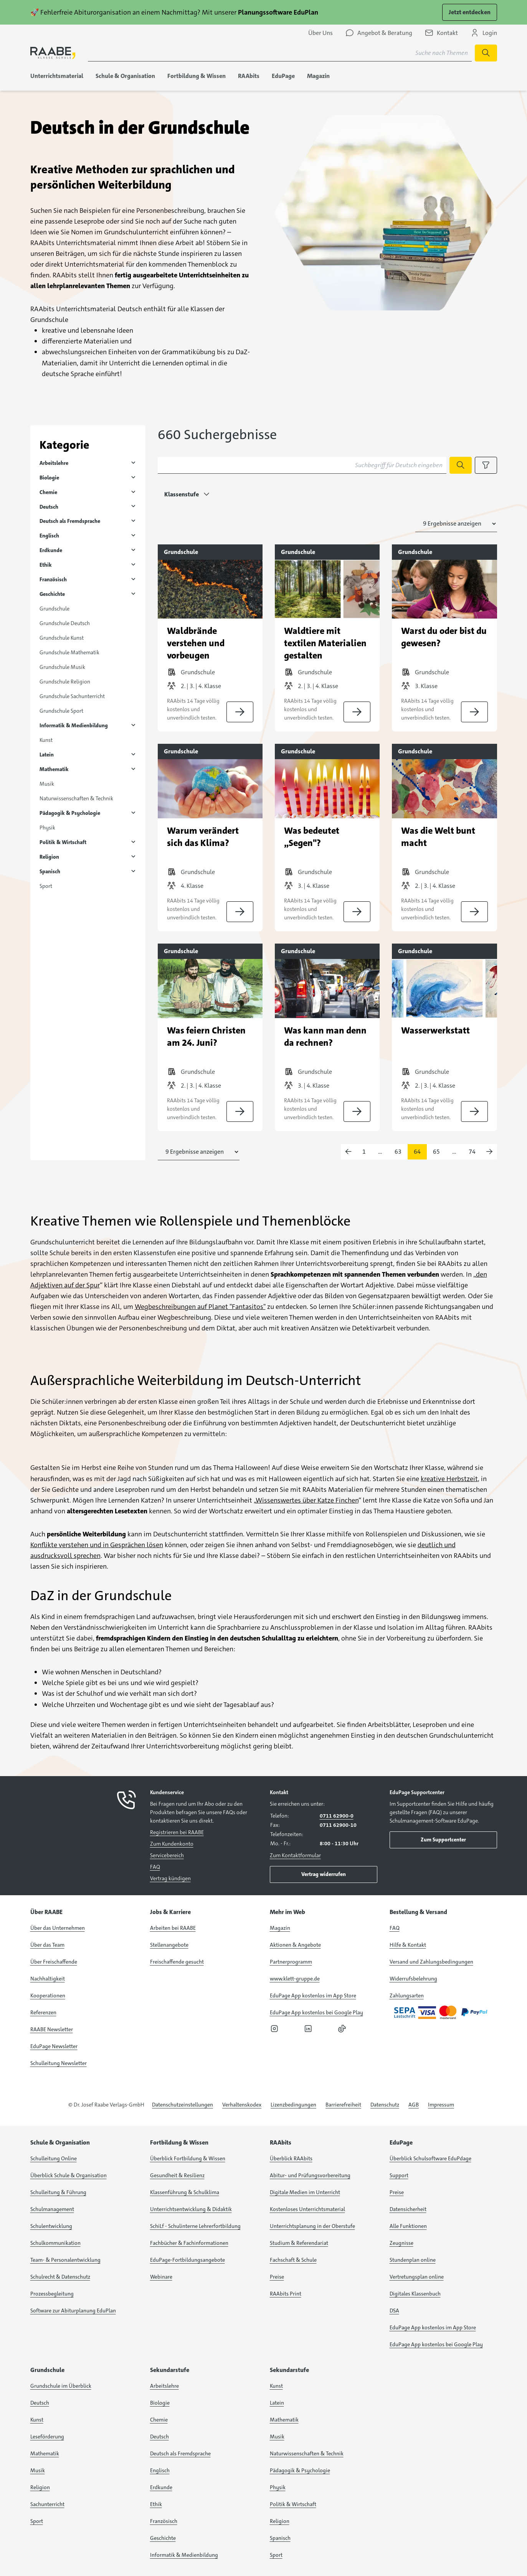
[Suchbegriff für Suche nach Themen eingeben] (280, 53)
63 (398, 1152)
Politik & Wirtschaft (63, 842)
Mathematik (54, 769)
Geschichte (52, 594)
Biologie (49, 477)
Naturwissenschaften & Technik (76, 798)
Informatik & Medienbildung (74, 725)
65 (436, 1152)
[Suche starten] (486, 53)
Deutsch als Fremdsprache (70, 521)
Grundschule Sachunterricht (72, 696)
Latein (47, 754)
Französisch (53, 579)
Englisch (49, 535)
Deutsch (49, 506)
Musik (47, 783)
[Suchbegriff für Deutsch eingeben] (302, 465)
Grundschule (54, 608)
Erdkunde (51, 550)
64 (417, 1152)
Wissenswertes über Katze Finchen (307, 1500)
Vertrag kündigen (170, 1878)
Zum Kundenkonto (171, 1843)
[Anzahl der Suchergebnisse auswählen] (456, 523)
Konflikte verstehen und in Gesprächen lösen (96, 1544)
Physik (47, 827)
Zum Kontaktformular (295, 1855)
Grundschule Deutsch (65, 623)
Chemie (48, 492)
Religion (49, 856)
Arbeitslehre (54, 462)
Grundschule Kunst (62, 637)
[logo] (53, 53)
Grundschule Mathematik (69, 652)
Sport (46, 885)
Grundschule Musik (62, 666)
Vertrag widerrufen (323, 1874)
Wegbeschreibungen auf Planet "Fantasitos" (200, 1306)
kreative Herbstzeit (449, 1478)
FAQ (155, 1866)
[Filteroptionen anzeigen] (486, 465)
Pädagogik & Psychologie (70, 812)
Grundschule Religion (65, 681)
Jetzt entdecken (470, 12)
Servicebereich (167, 1855)
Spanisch (50, 871)
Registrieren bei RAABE (177, 1832)
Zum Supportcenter (443, 1839)
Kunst (46, 739)
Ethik (46, 564)
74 (472, 1152)
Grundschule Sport (61, 710)
